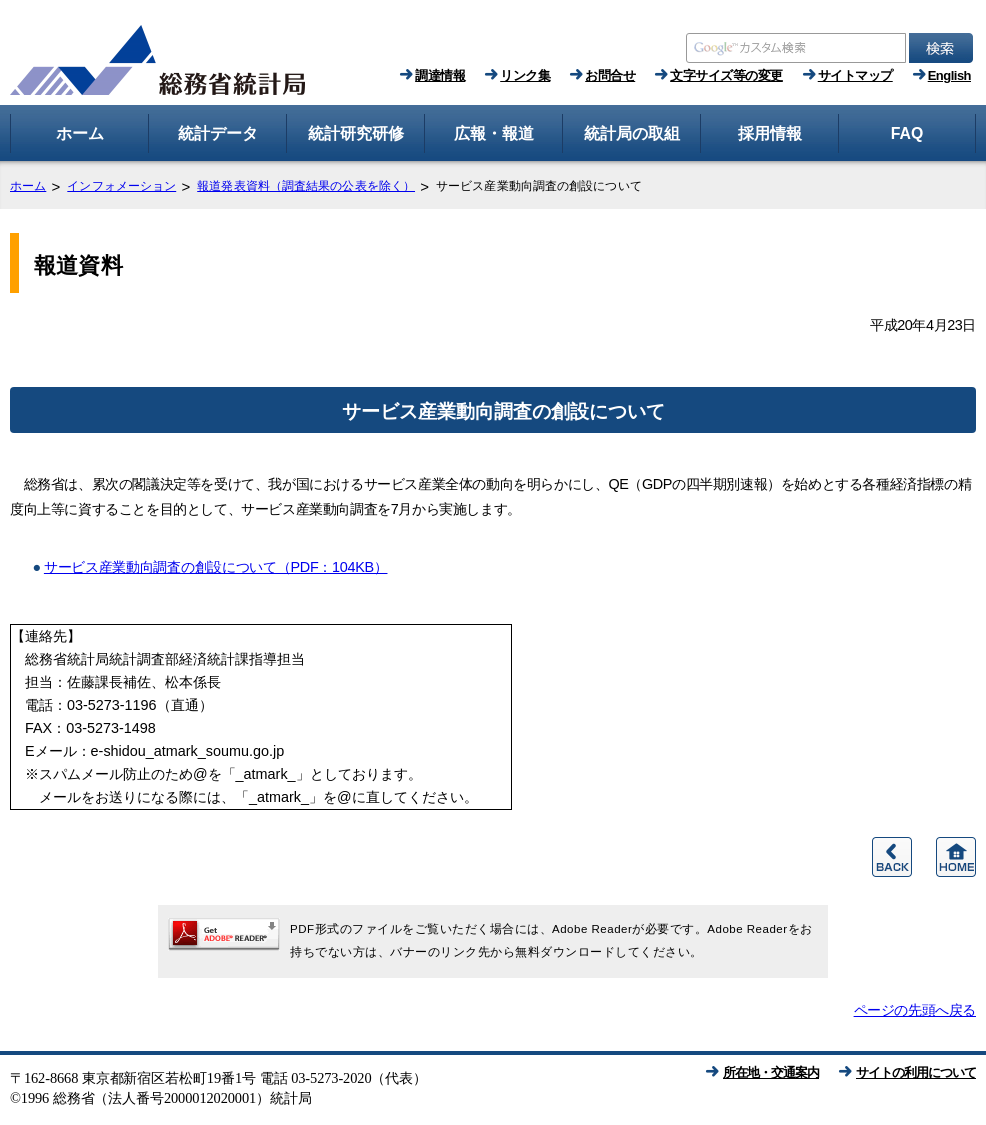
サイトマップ (855, 75)
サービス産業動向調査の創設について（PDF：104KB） (216, 567)
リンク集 (525, 75)
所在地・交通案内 (771, 1072)
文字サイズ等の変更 (726, 75)
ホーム (28, 186)
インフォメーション (121, 186)
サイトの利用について (916, 1072)
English (949, 75)
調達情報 (440, 75)
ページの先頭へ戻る (915, 1010)
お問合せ (610, 75)
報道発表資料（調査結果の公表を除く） (306, 186)
